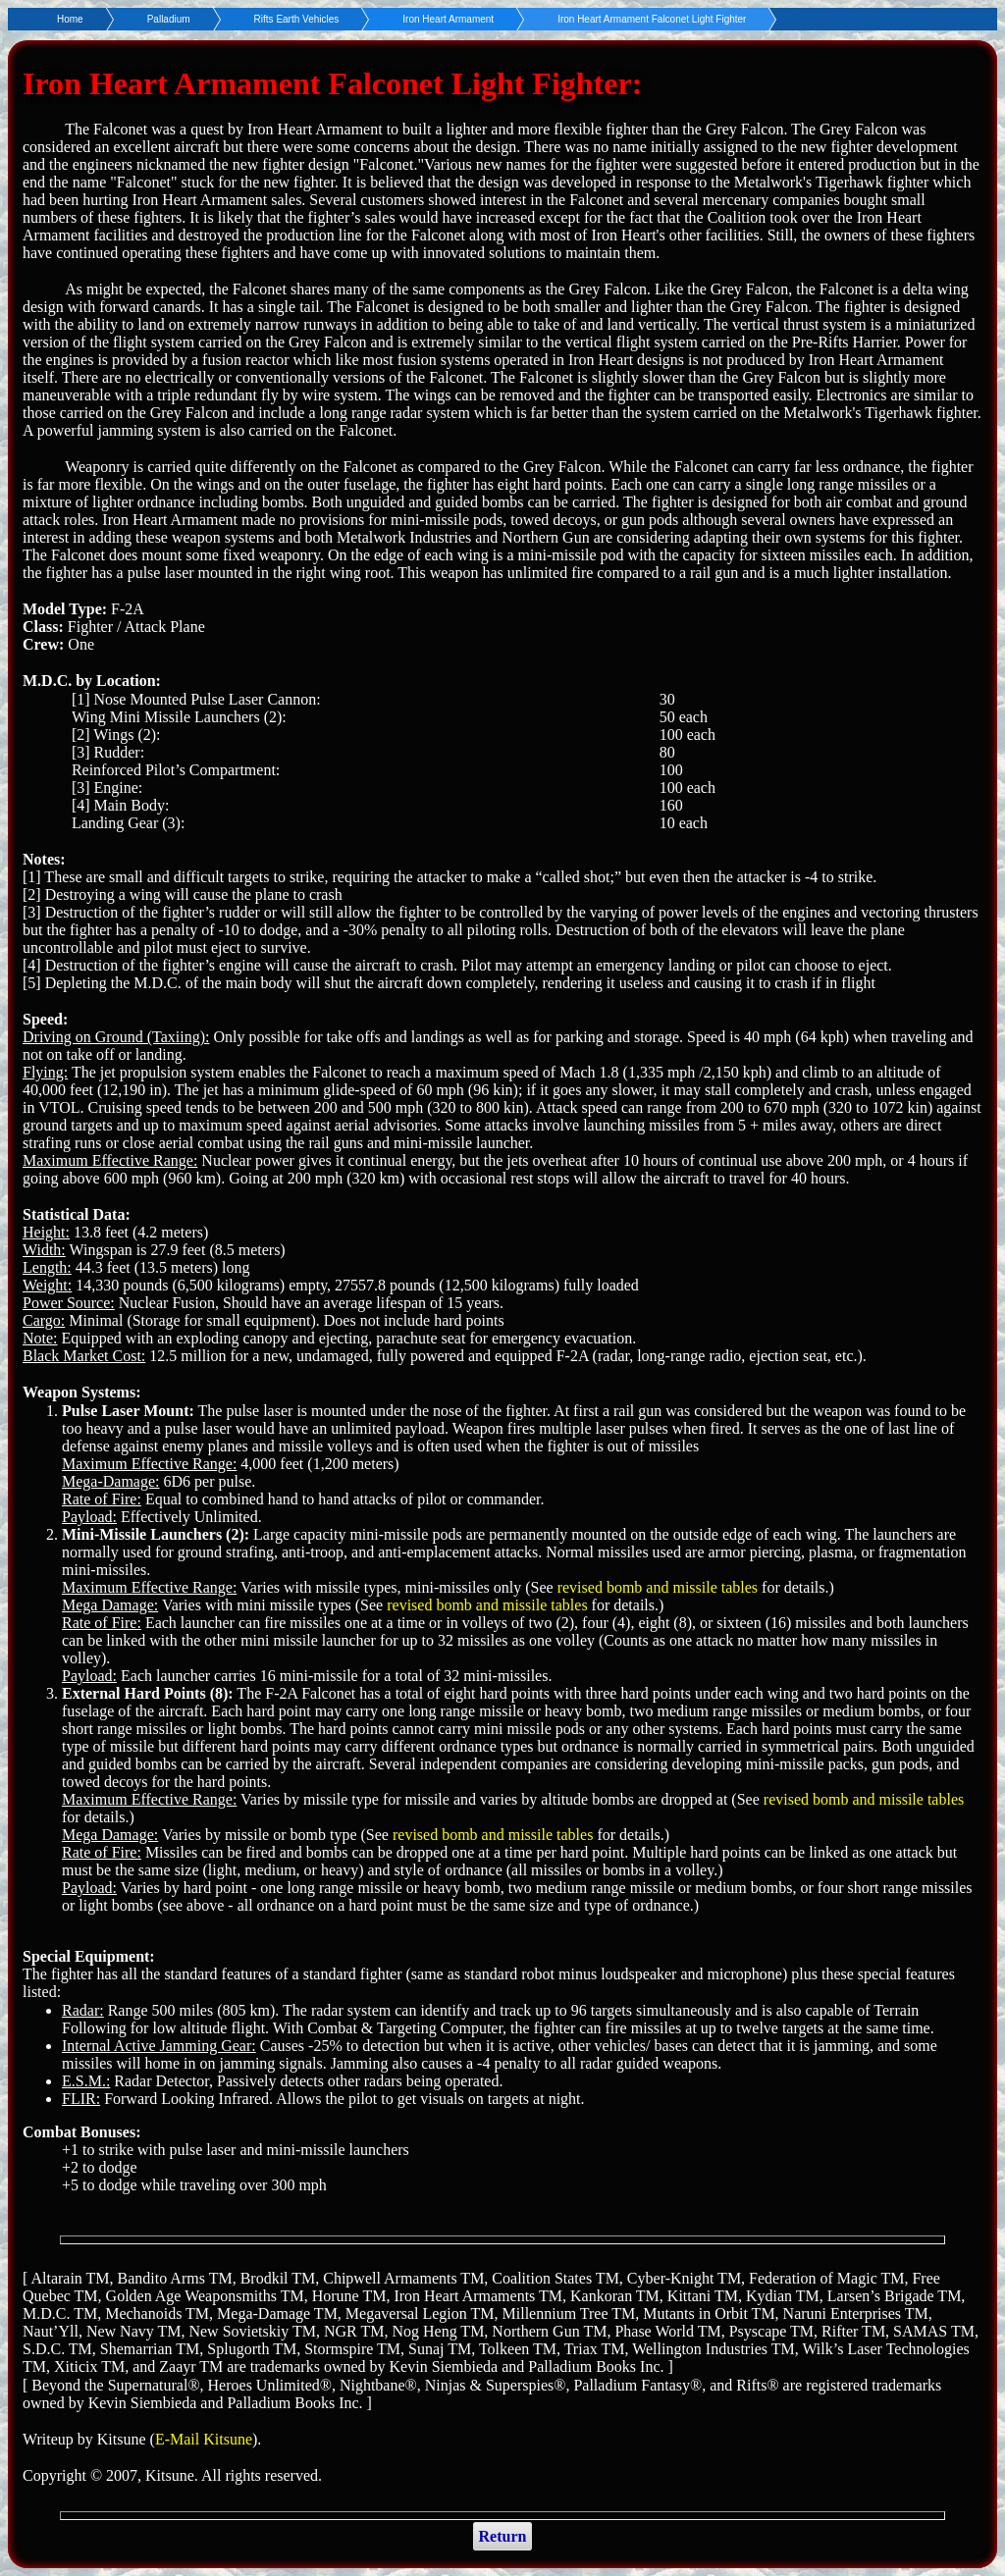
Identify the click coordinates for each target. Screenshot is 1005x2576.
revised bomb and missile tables (657, 1587)
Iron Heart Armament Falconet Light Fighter (651, 19)
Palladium (168, 19)
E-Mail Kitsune (203, 2439)
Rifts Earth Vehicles (297, 19)
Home (70, 19)
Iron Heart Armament (448, 19)
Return (503, 2536)
